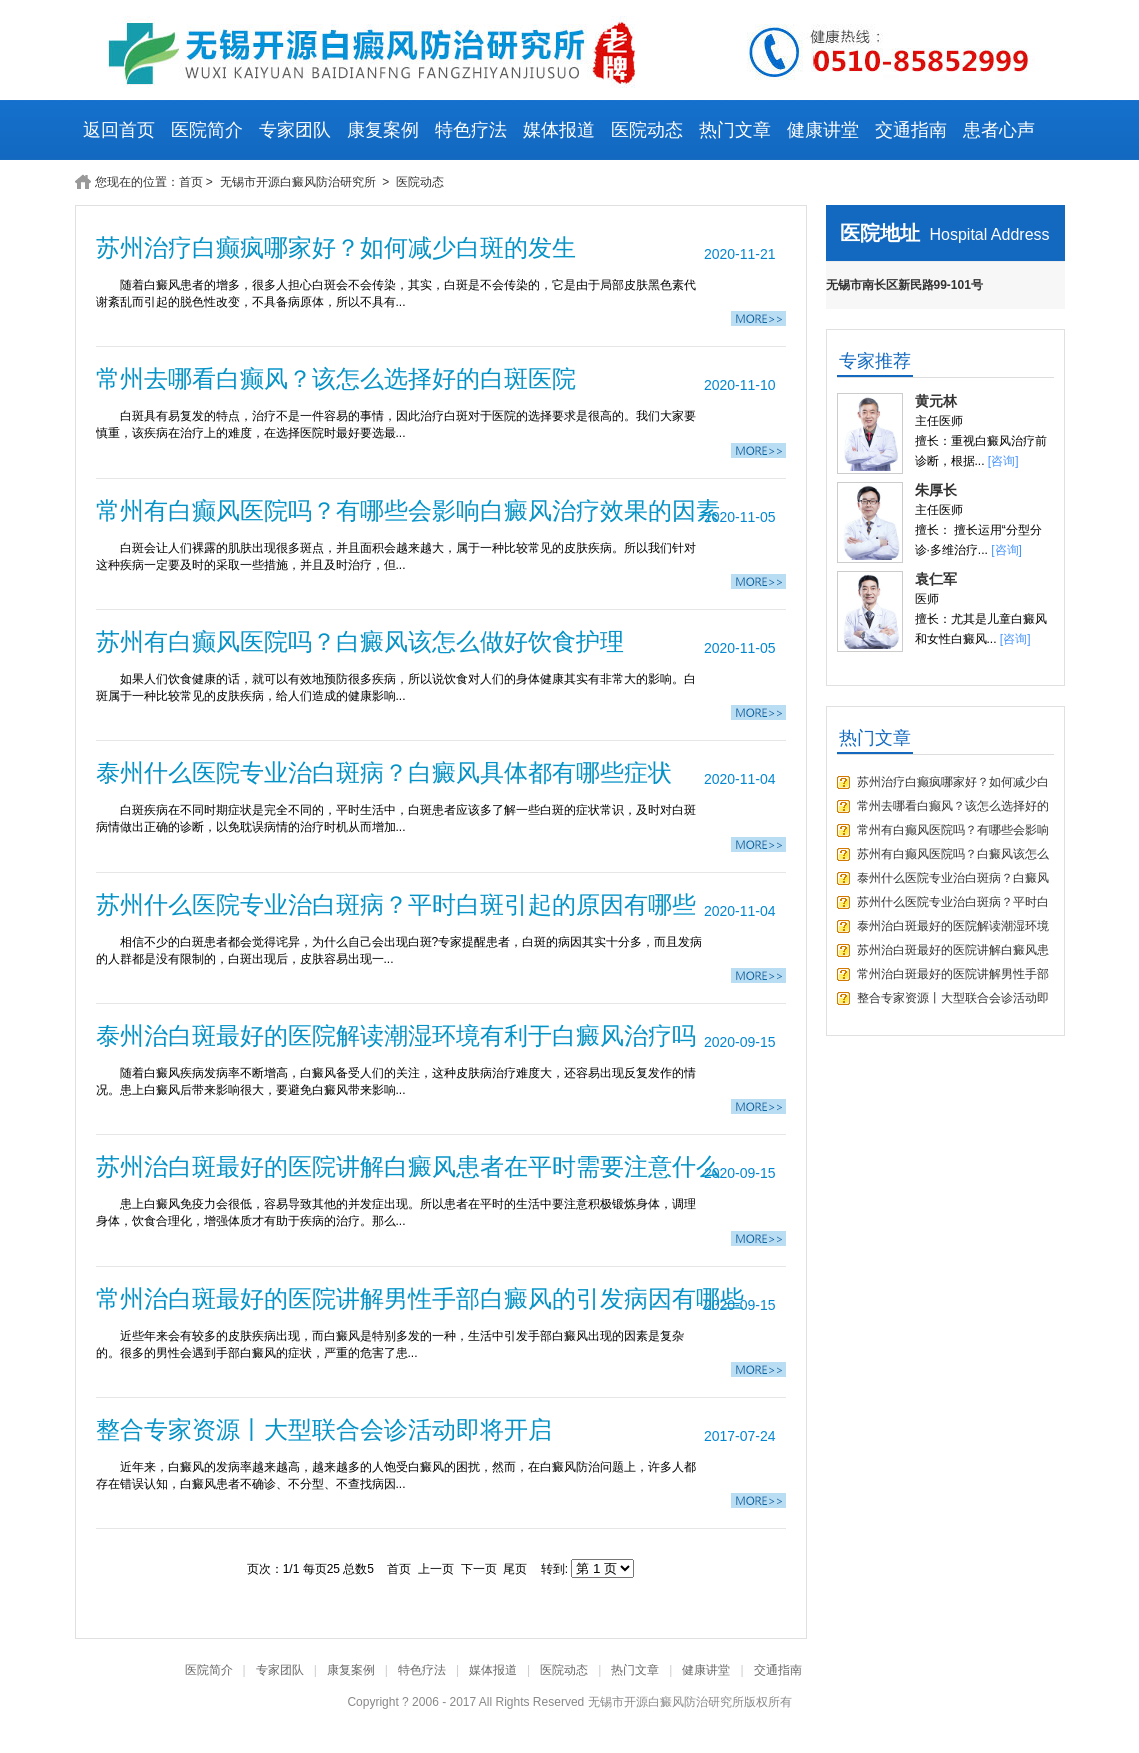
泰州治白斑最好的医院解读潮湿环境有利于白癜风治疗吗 (396, 1035)
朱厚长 (936, 490)
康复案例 (383, 130)
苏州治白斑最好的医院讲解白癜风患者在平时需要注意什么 (408, 1166)
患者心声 (999, 130)
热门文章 (735, 130)
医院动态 (647, 130)
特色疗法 (471, 130)
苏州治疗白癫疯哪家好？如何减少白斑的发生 (336, 247)
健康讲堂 (823, 130)
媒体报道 (559, 130)
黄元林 (936, 401)
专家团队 (295, 130)
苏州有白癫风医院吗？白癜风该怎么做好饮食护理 (360, 641)
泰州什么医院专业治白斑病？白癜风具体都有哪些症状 (384, 772)
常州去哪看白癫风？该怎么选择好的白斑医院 (336, 378)
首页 (191, 182)
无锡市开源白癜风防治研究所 (299, 182)
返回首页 (119, 130)
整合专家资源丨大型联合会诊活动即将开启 (324, 1429)
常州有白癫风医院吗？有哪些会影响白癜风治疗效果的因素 (408, 510)
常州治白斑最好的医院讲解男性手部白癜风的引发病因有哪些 (420, 1298)
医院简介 (207, 130)
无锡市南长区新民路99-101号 (904, 285)
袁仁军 (936, 579)
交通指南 (911, 130)
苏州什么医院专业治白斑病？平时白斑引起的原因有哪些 (396, 904)
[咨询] (1003, 461)
